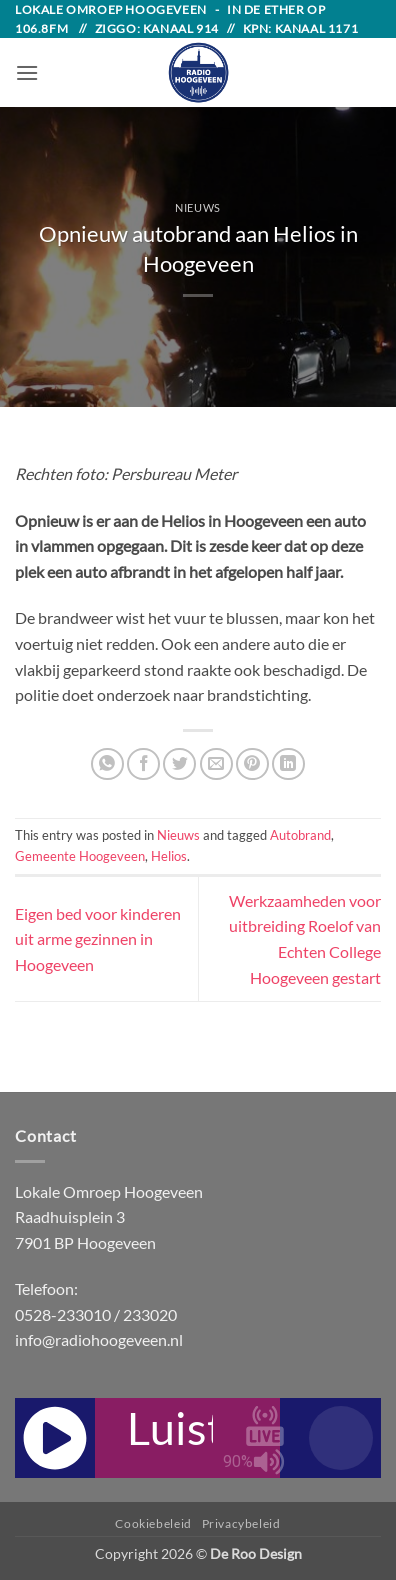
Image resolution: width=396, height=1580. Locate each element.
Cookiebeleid (153, 1523)
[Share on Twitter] (179, 764)
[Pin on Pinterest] (252, 764)
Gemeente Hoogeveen (80, 856)
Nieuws (197, 207)
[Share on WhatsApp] (107, 764)
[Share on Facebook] (143, 764)
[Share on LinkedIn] (288, 764)
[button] (27, 72)
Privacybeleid (241, 1523)
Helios (169, 856)
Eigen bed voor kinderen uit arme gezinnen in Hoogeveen (98, 939)
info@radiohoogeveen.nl (99, 1339)
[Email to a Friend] (216, 764)
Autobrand (300, 835)
